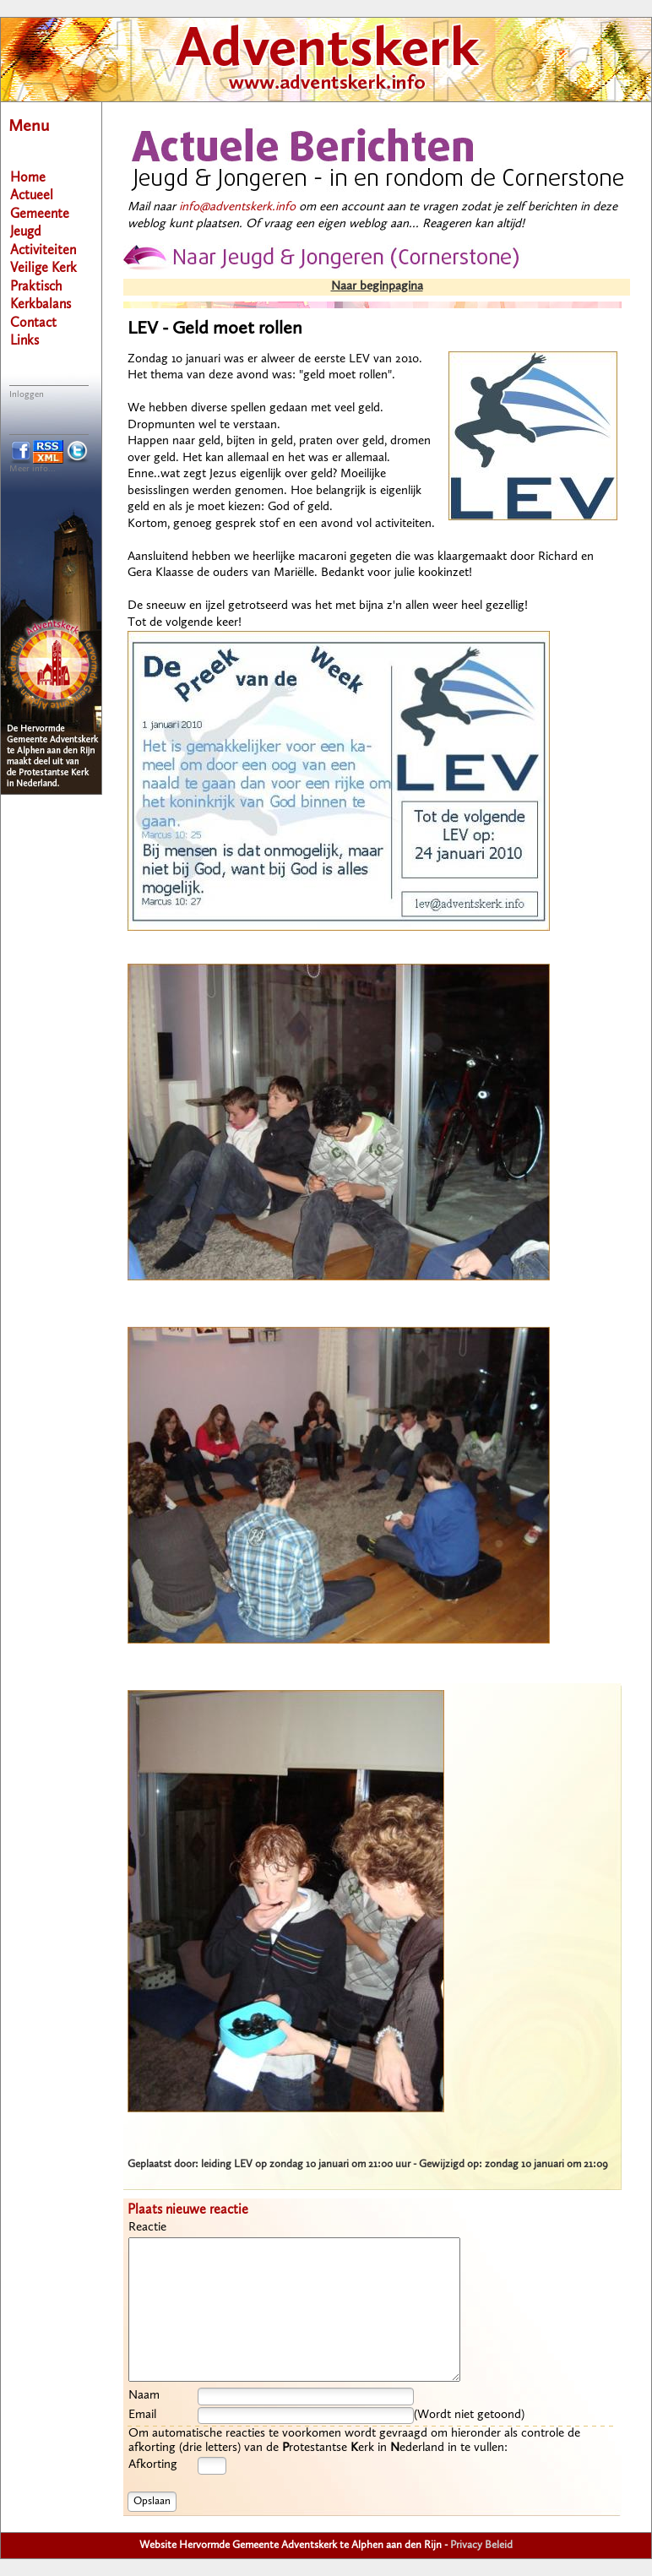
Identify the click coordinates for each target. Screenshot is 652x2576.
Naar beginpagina (377, 286)
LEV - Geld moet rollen (215, 328)
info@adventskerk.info (237, 207)
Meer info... (32, 469)
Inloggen (26, 394)
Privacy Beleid (481, 2545)
